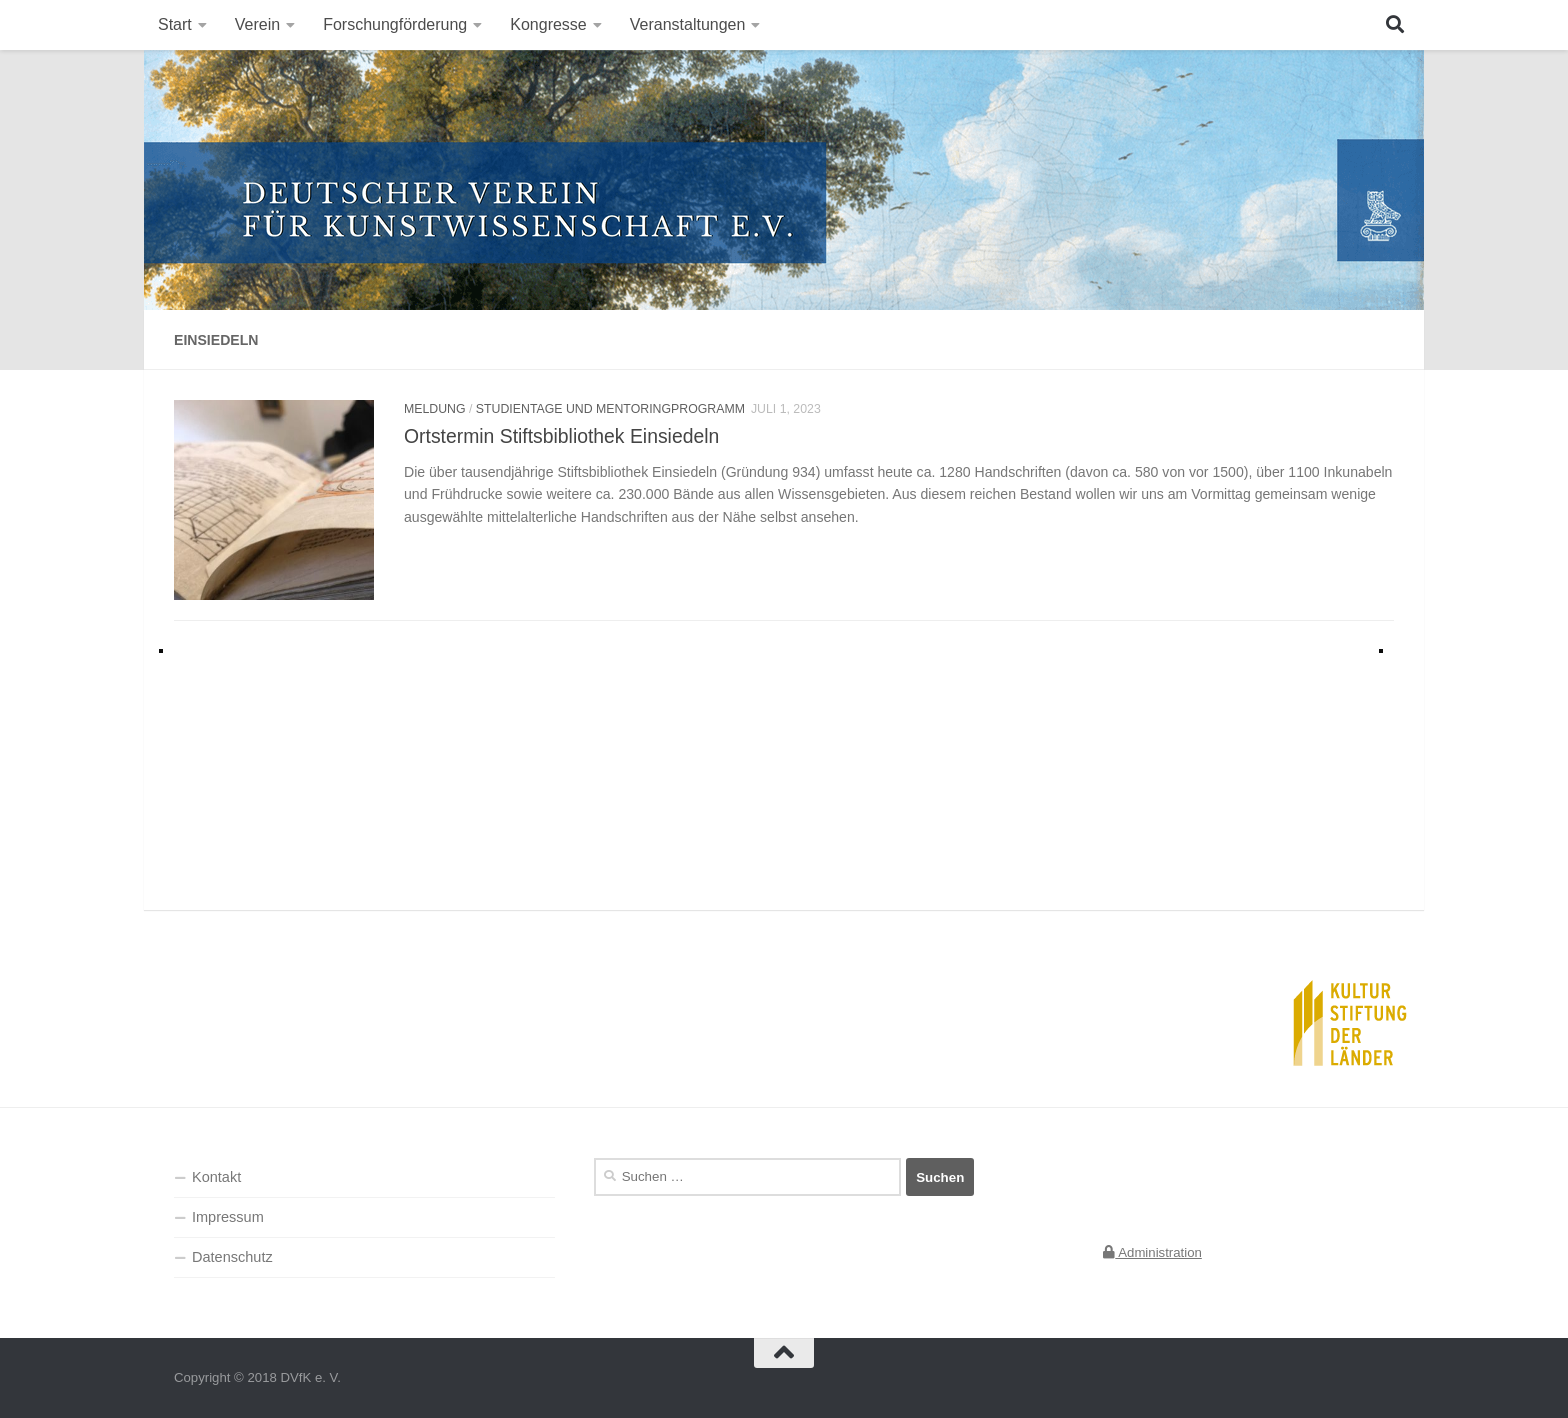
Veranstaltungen (688, 24)
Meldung (435, 409)
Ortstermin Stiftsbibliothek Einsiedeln (561, 436)
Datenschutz (232, 1257)
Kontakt (216, 1177)
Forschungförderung (395, 24)
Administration (1152, 1252)
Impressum (228, 1217)
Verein (257, 24)
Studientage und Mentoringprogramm (610, 409)
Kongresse (548, 24)
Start (175, 24)
